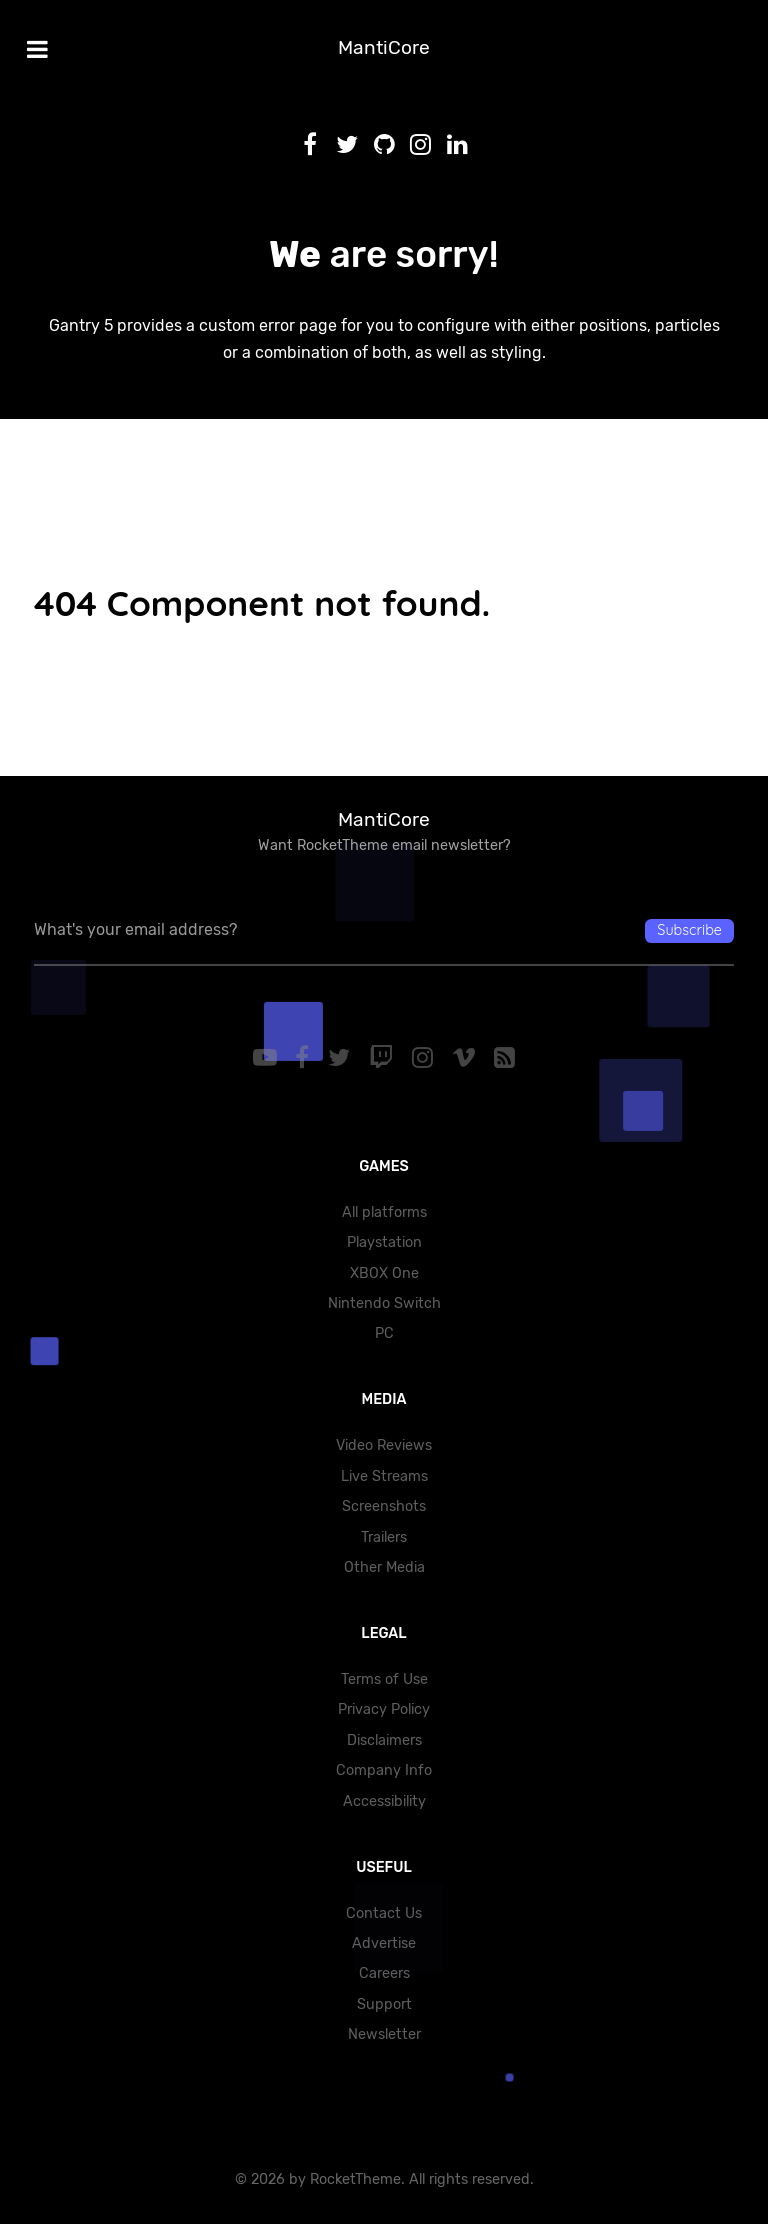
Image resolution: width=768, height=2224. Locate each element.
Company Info (384, 1770)
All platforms (384, 1212)
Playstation (384, 1242)
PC (384, 1333)
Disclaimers (384, 1740)
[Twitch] (384, 1058)
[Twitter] (342, 1058)
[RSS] (505, 1058)
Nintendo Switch (384, 1303)
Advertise (384, 1943)
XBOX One (384, 1273)
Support (384, 2004)
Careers (384, 1973)
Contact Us (384, 1913)
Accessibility (384, 1801)
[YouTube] (267, 1058)
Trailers (384, 1537)
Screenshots (384, 1506)
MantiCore (384, 47)
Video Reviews (384, 1445)
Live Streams (384, 1476)
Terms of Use (384, 1679)
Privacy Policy (384, 1709)
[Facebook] (305, 1058)
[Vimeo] (466, 1058)
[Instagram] (425, 1058)
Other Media (384, 1567)
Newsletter (384, 2034)
